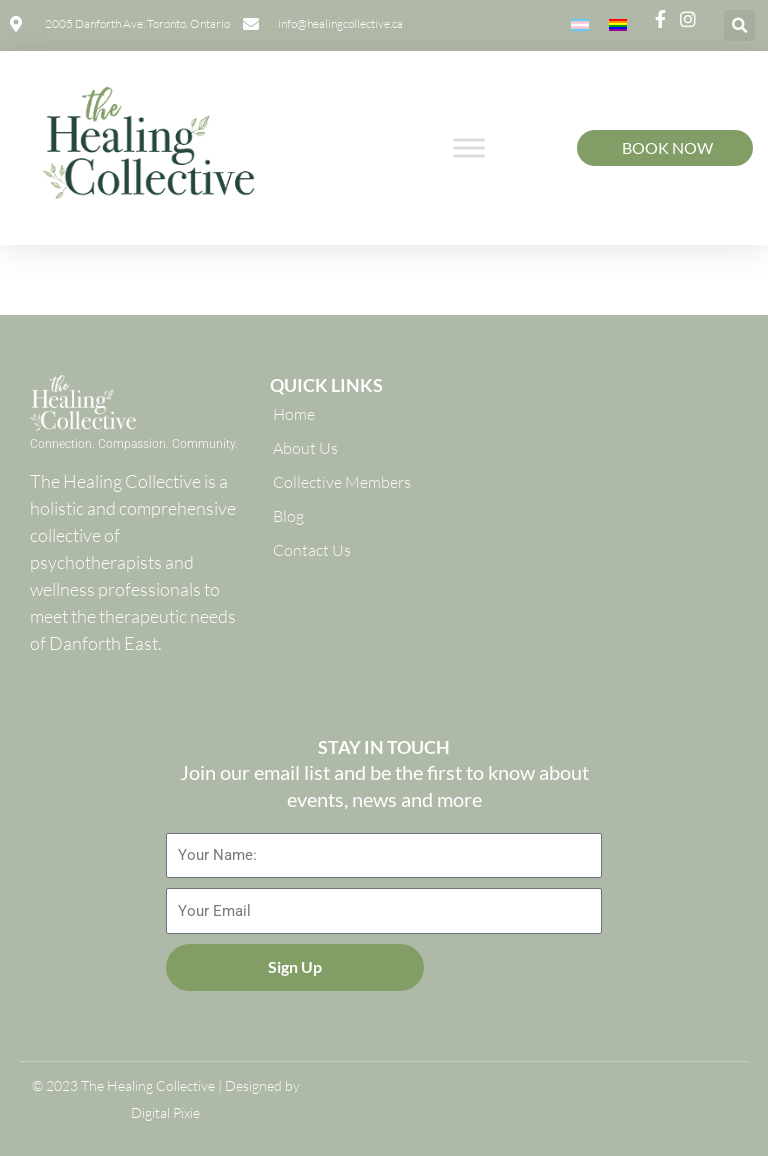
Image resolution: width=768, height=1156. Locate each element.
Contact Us (312, 550)
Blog (288, 516)
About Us (305, 448)
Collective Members (342, 482)
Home (294, 414)
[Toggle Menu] (469, 147)
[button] (739, 25)
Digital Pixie (165, 1112)
